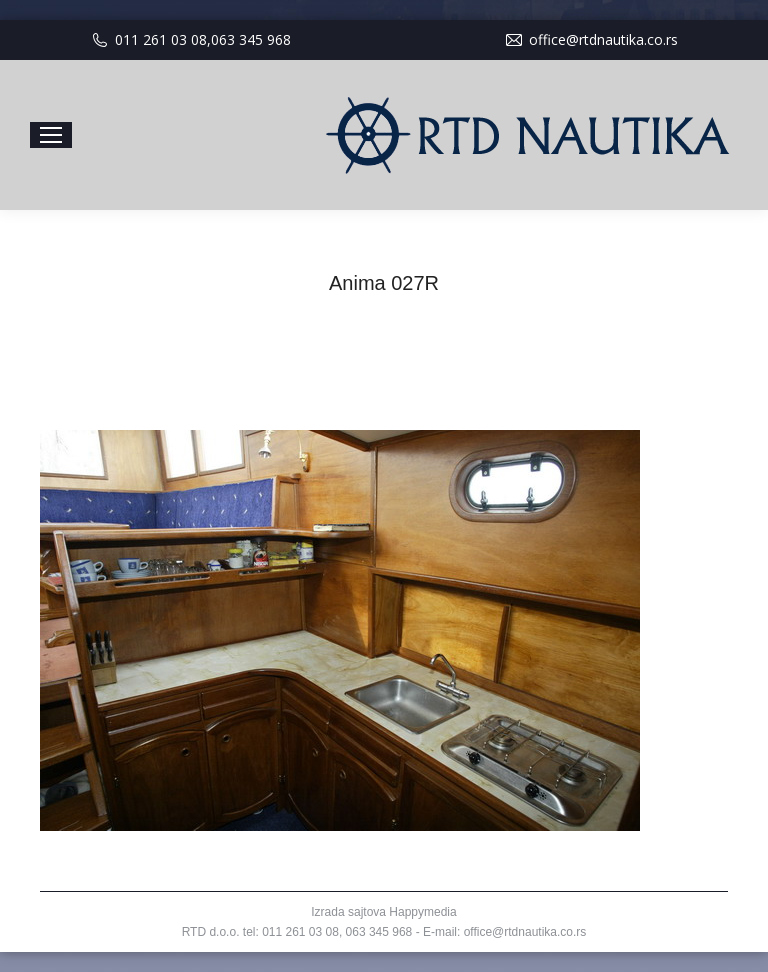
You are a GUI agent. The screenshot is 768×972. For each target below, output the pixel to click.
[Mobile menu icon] (51, 135)
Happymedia (422, 912)
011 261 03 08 (161, 39)
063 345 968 (251, 39)
